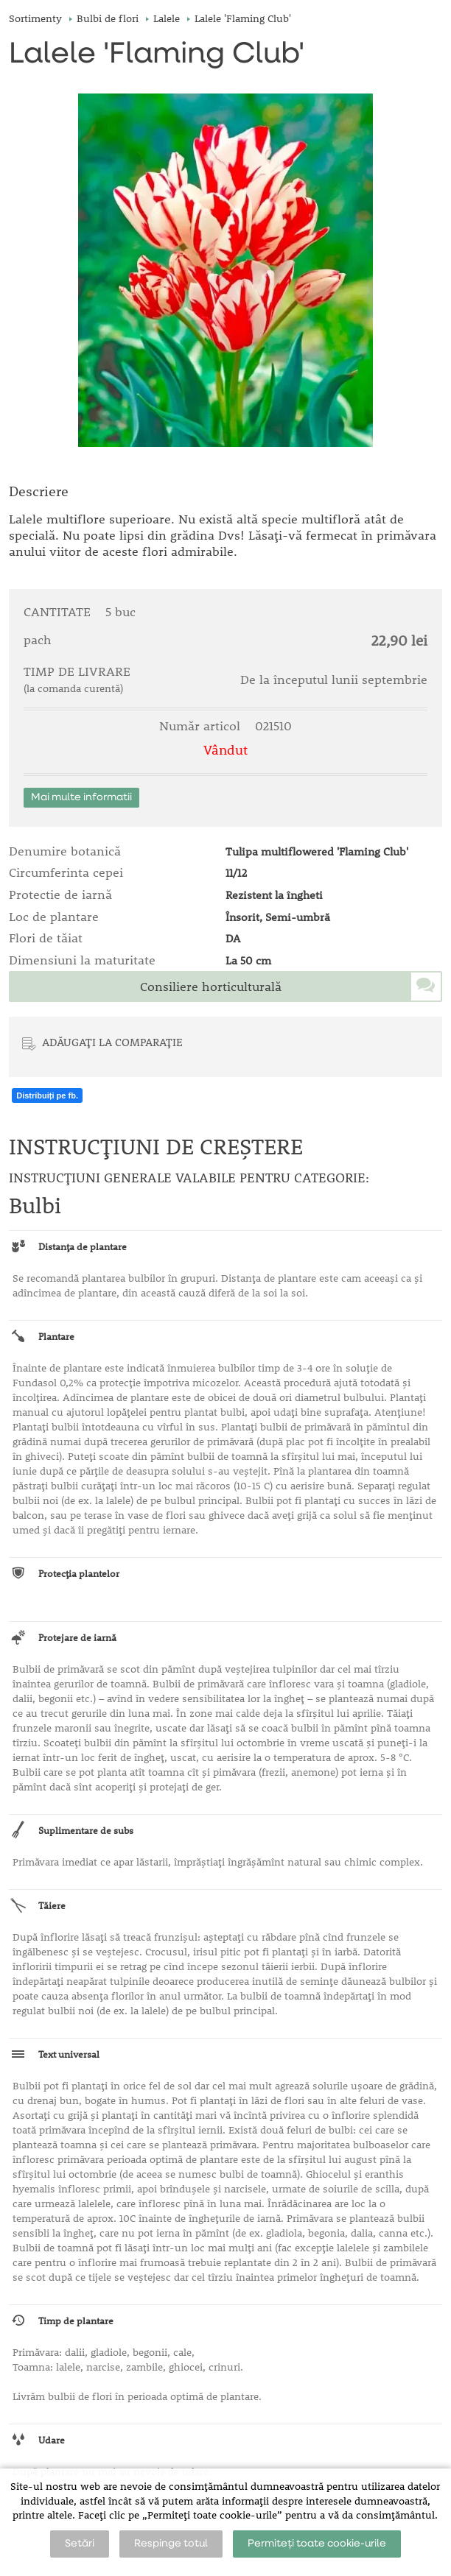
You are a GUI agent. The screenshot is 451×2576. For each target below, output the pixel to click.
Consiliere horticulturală (211, 986)
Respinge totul (171, 2543)
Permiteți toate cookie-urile (317, 2543)
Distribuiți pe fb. (47, 1095)
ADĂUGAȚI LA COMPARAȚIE (112, 1041)
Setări (79, 2543)
